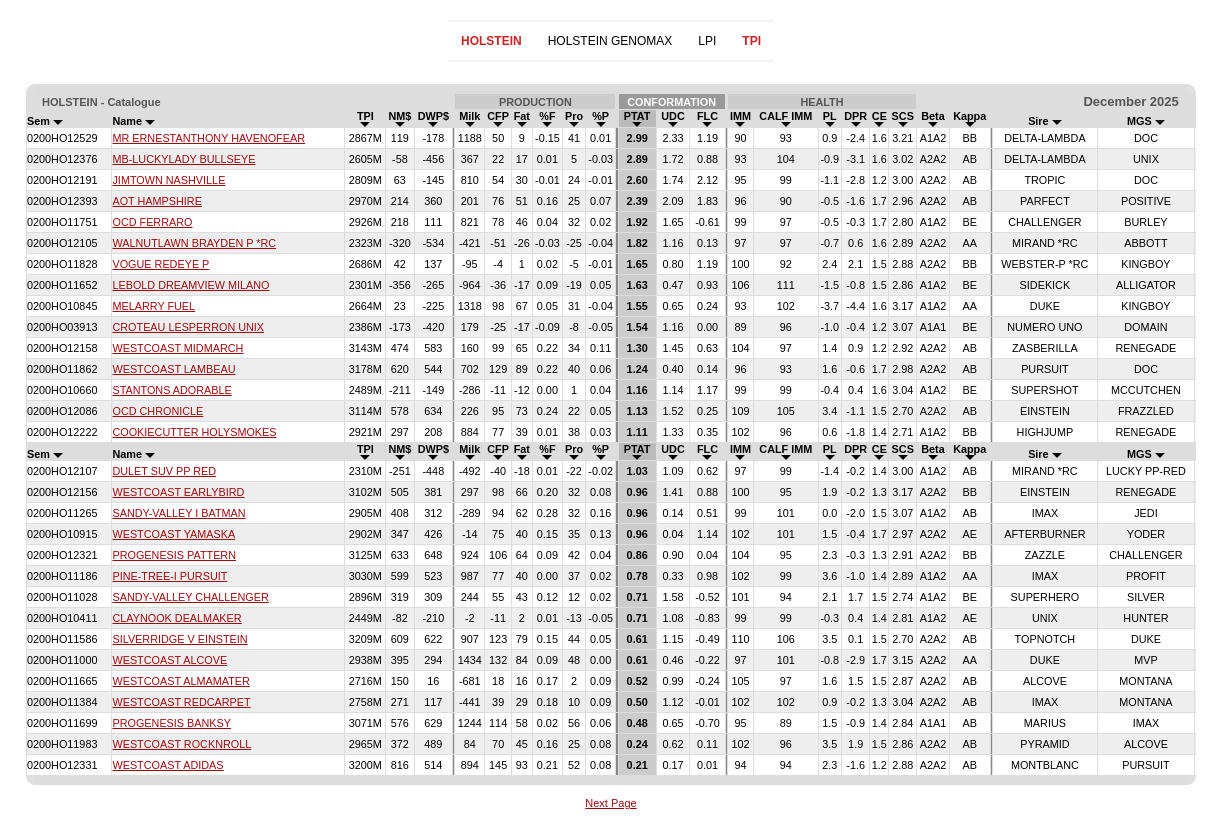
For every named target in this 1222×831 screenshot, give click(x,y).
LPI (707, 41)
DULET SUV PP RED (164, 471)
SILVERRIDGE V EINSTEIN (179, 639)
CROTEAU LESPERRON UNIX (188, 327)
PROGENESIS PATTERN (174, 555)
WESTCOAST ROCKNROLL (181, 744)
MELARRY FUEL (153, 306)
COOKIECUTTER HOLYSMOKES (194, 432)
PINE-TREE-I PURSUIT (169, 576)
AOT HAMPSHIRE (156, 201)
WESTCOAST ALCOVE (169, 660)
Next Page (610, 803)
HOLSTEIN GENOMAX (610, 41)
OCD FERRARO (152, 222)
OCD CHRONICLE (157, 411)
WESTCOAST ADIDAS (167, 765)
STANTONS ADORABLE (171, 390)
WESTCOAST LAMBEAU (173, 369)
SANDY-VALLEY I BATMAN (178, 513)
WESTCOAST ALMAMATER (180, 681)
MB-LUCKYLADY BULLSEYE (183, 159)
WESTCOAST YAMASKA (173, 534)
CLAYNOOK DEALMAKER (176, 618)
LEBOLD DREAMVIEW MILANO (190, 285)
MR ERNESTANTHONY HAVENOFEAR (208, 138)
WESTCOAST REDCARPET (181, 702)
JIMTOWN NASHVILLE (168, 180)
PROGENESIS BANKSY (171, 723)
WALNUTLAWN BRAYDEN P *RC (194, 243)
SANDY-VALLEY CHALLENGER (190, 597)
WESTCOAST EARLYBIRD (178, 492)
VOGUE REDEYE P (160, 264)
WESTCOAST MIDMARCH (177, 348)
